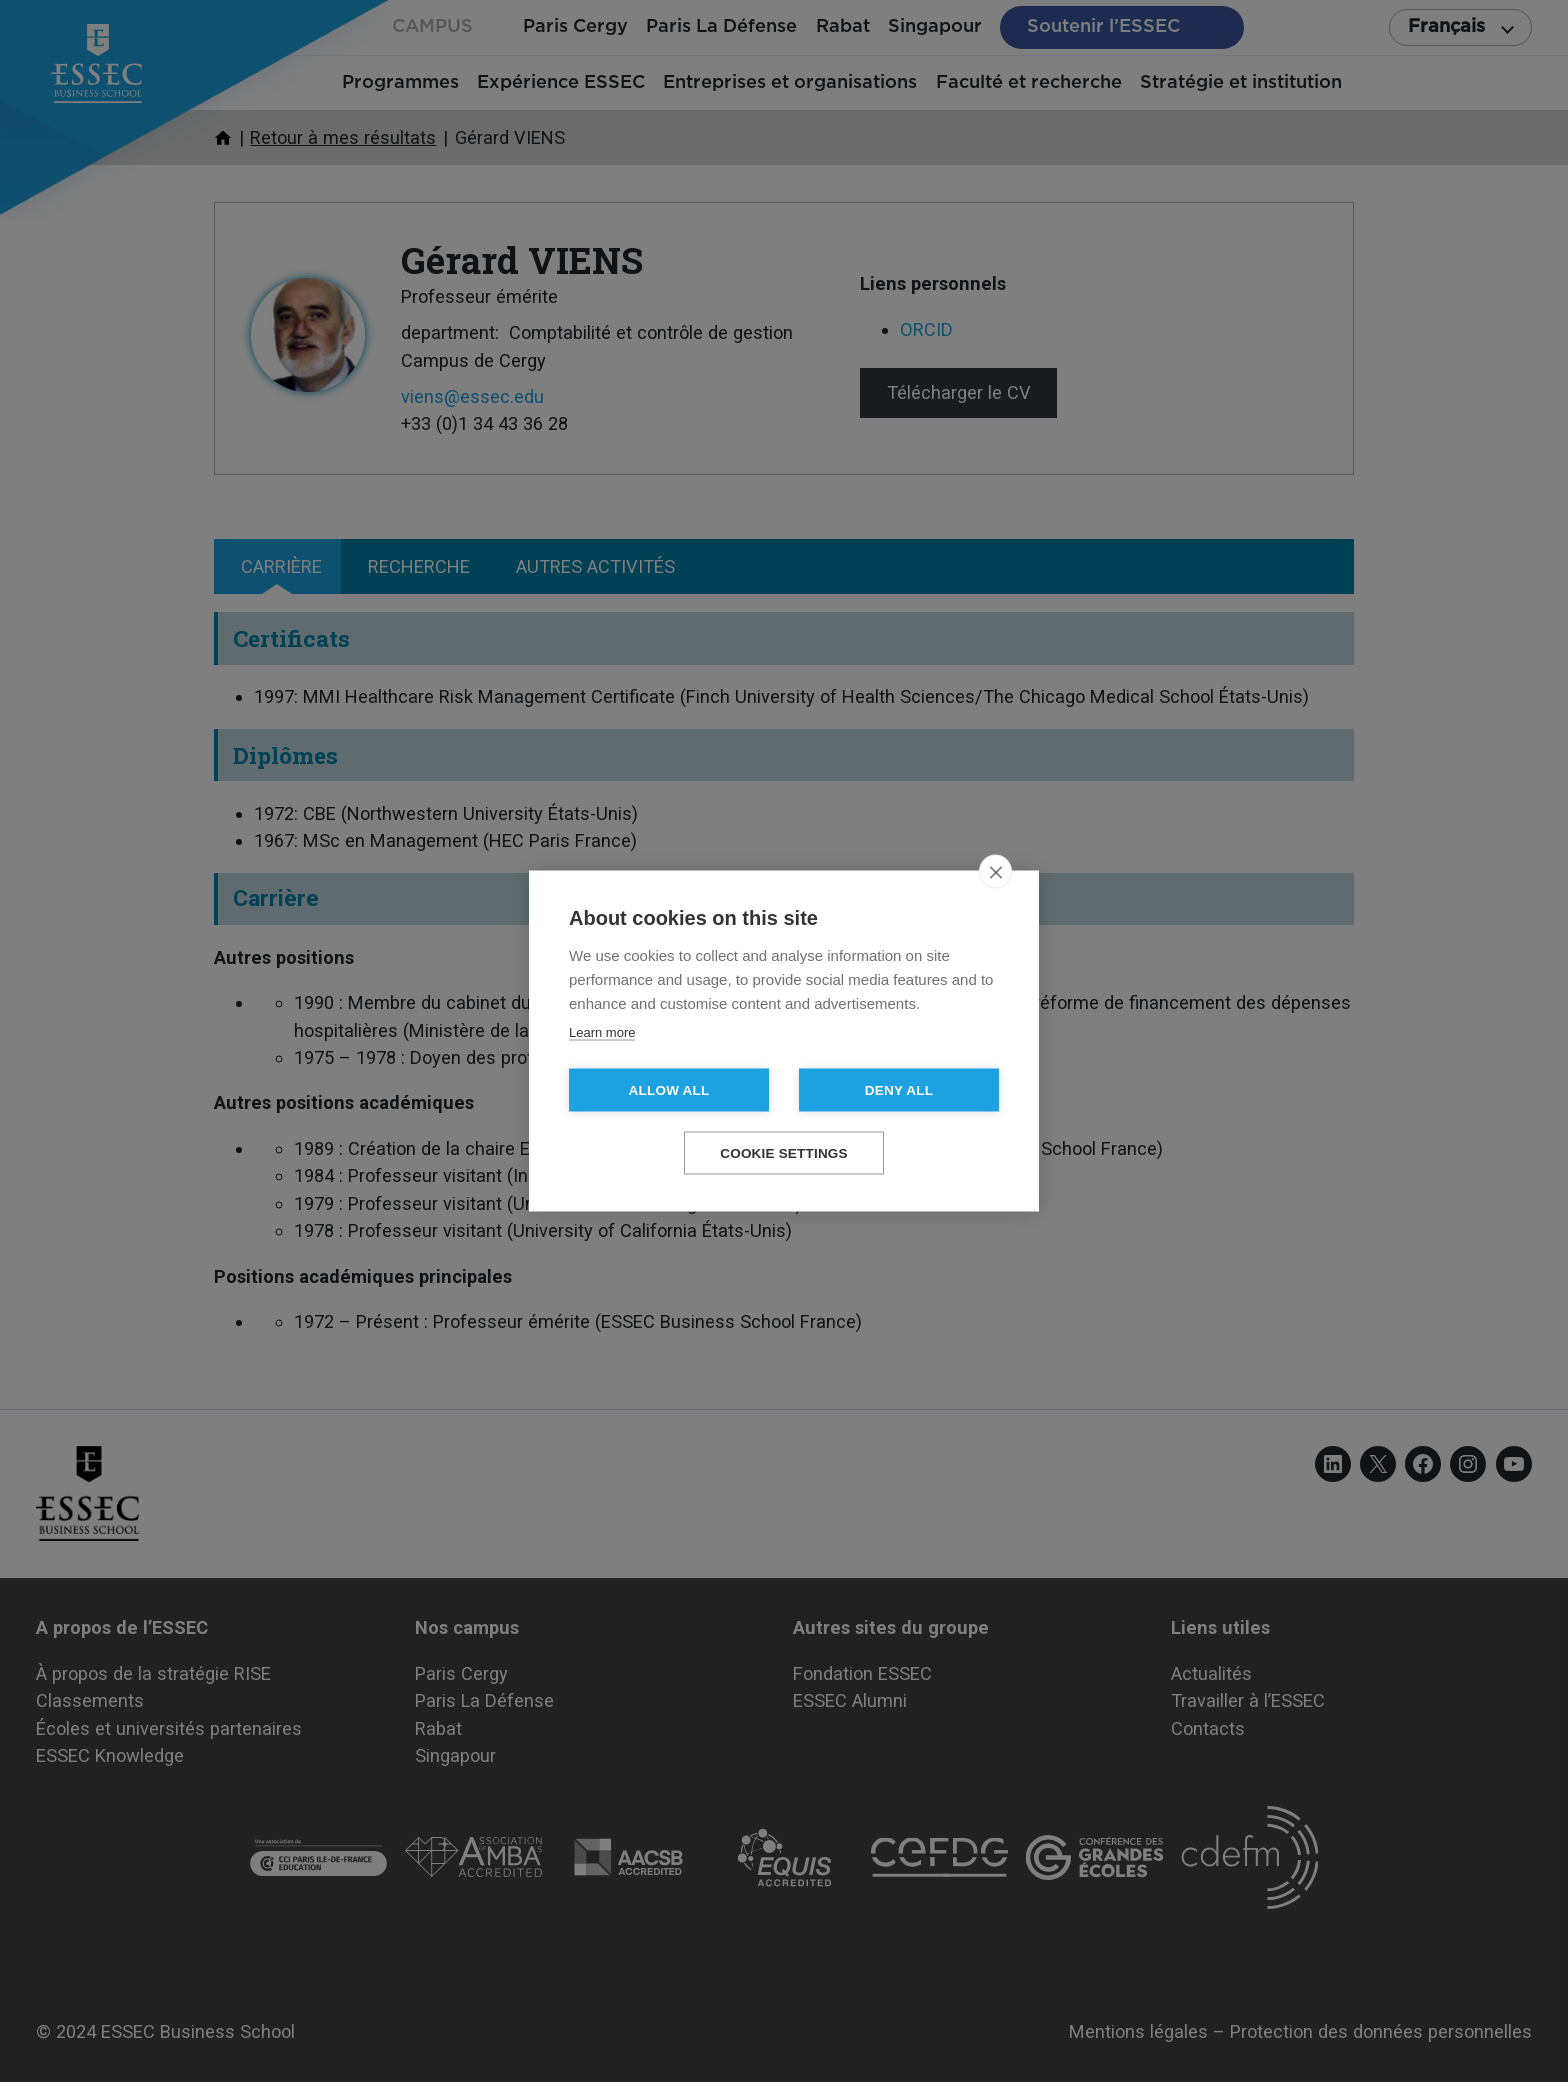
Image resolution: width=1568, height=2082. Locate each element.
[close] (995, 872)
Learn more (602, 1032)
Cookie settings (784, 1153)
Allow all (669, 1090)
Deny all (899, 1090)
